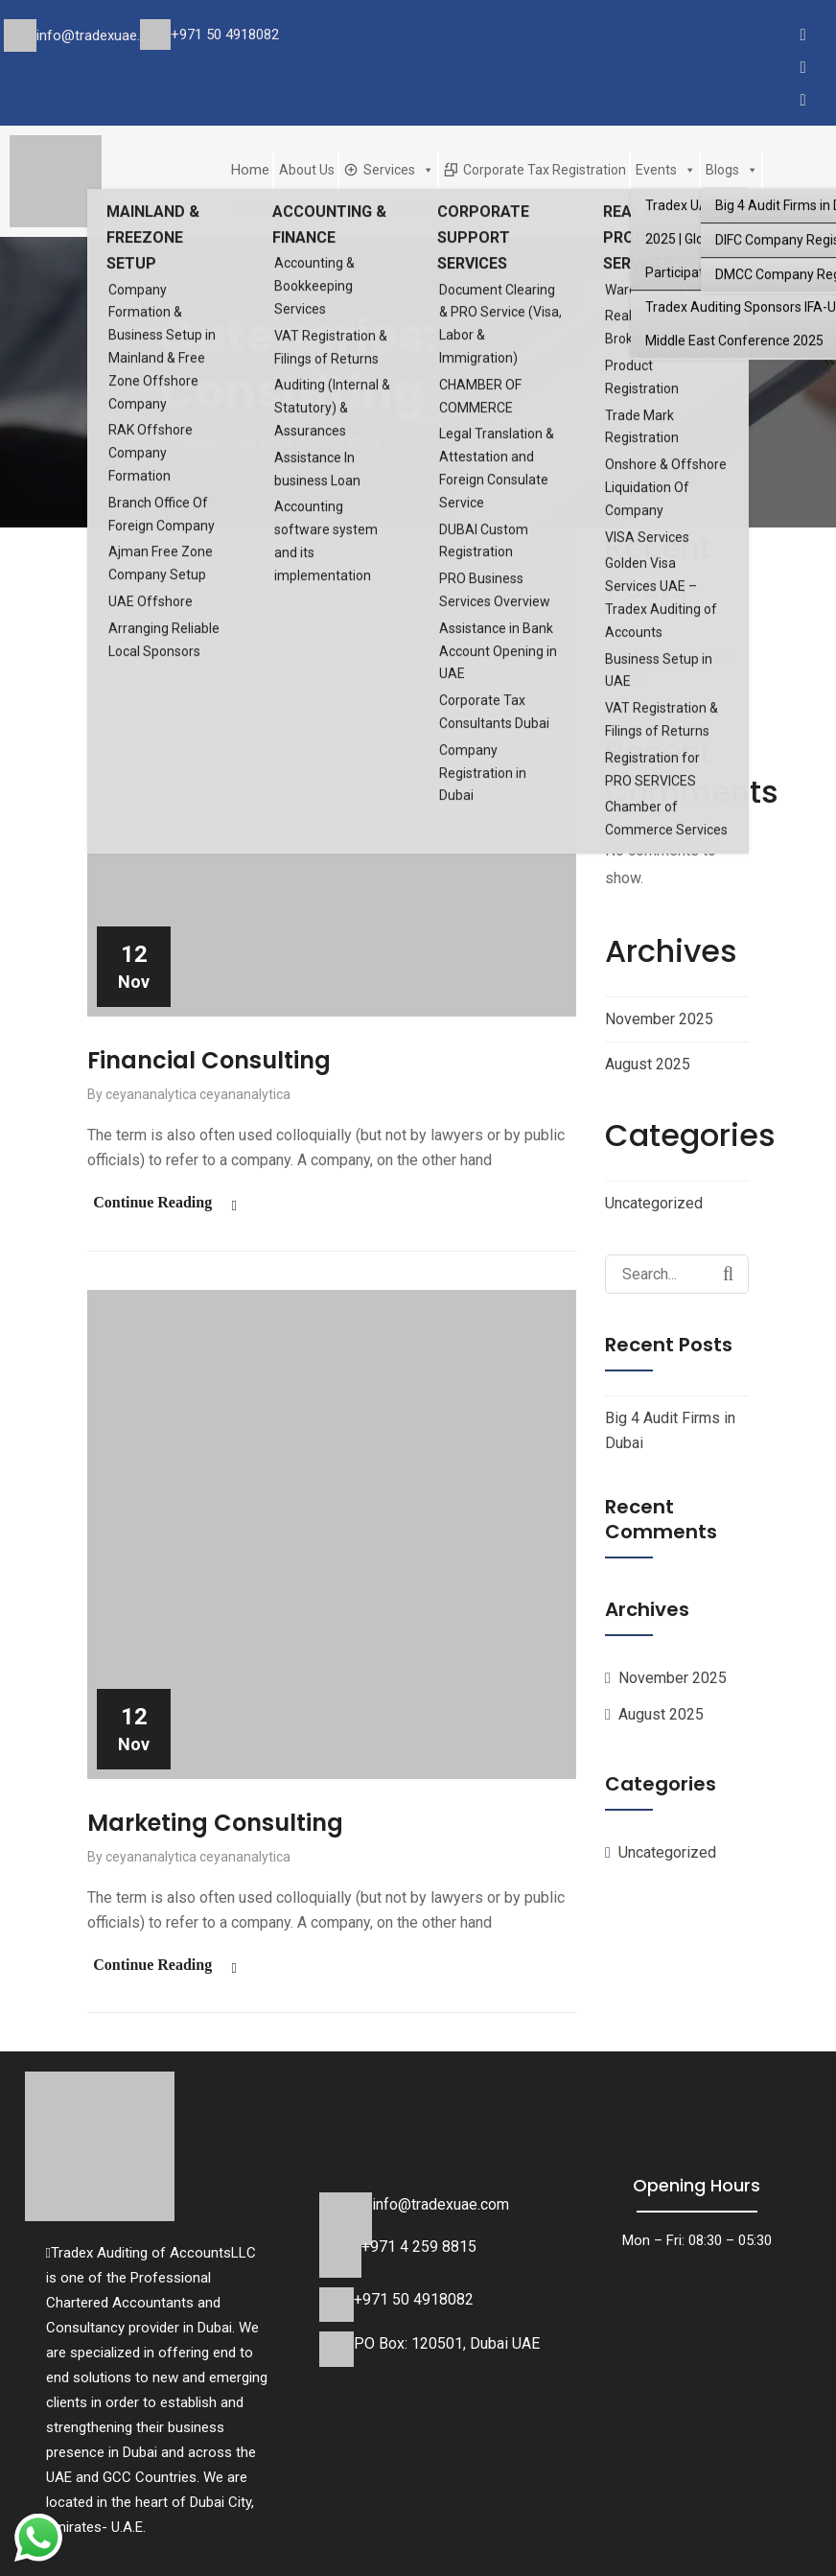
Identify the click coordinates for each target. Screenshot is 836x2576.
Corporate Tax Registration (544, 169)
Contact (419, 208)
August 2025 (647, 1064)
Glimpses (259, 208)
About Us (307, 169)
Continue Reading (146, 1201)
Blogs (732, 170)
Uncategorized (654, 1203)
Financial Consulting (209, 1060)
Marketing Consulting (215, 1820)
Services (398, 170)
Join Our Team (340, 208)
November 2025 (659, 1019)
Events (666, 170)
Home (250, 169)
